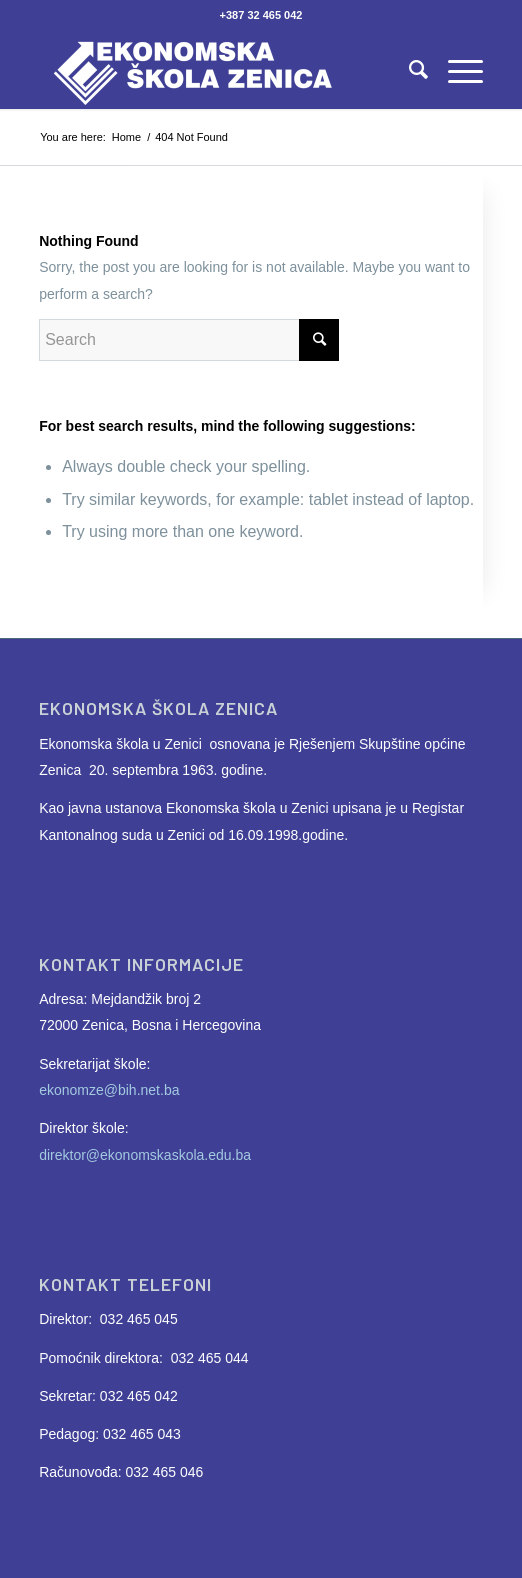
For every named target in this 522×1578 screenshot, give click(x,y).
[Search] (408, 69)
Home (126, 137)
